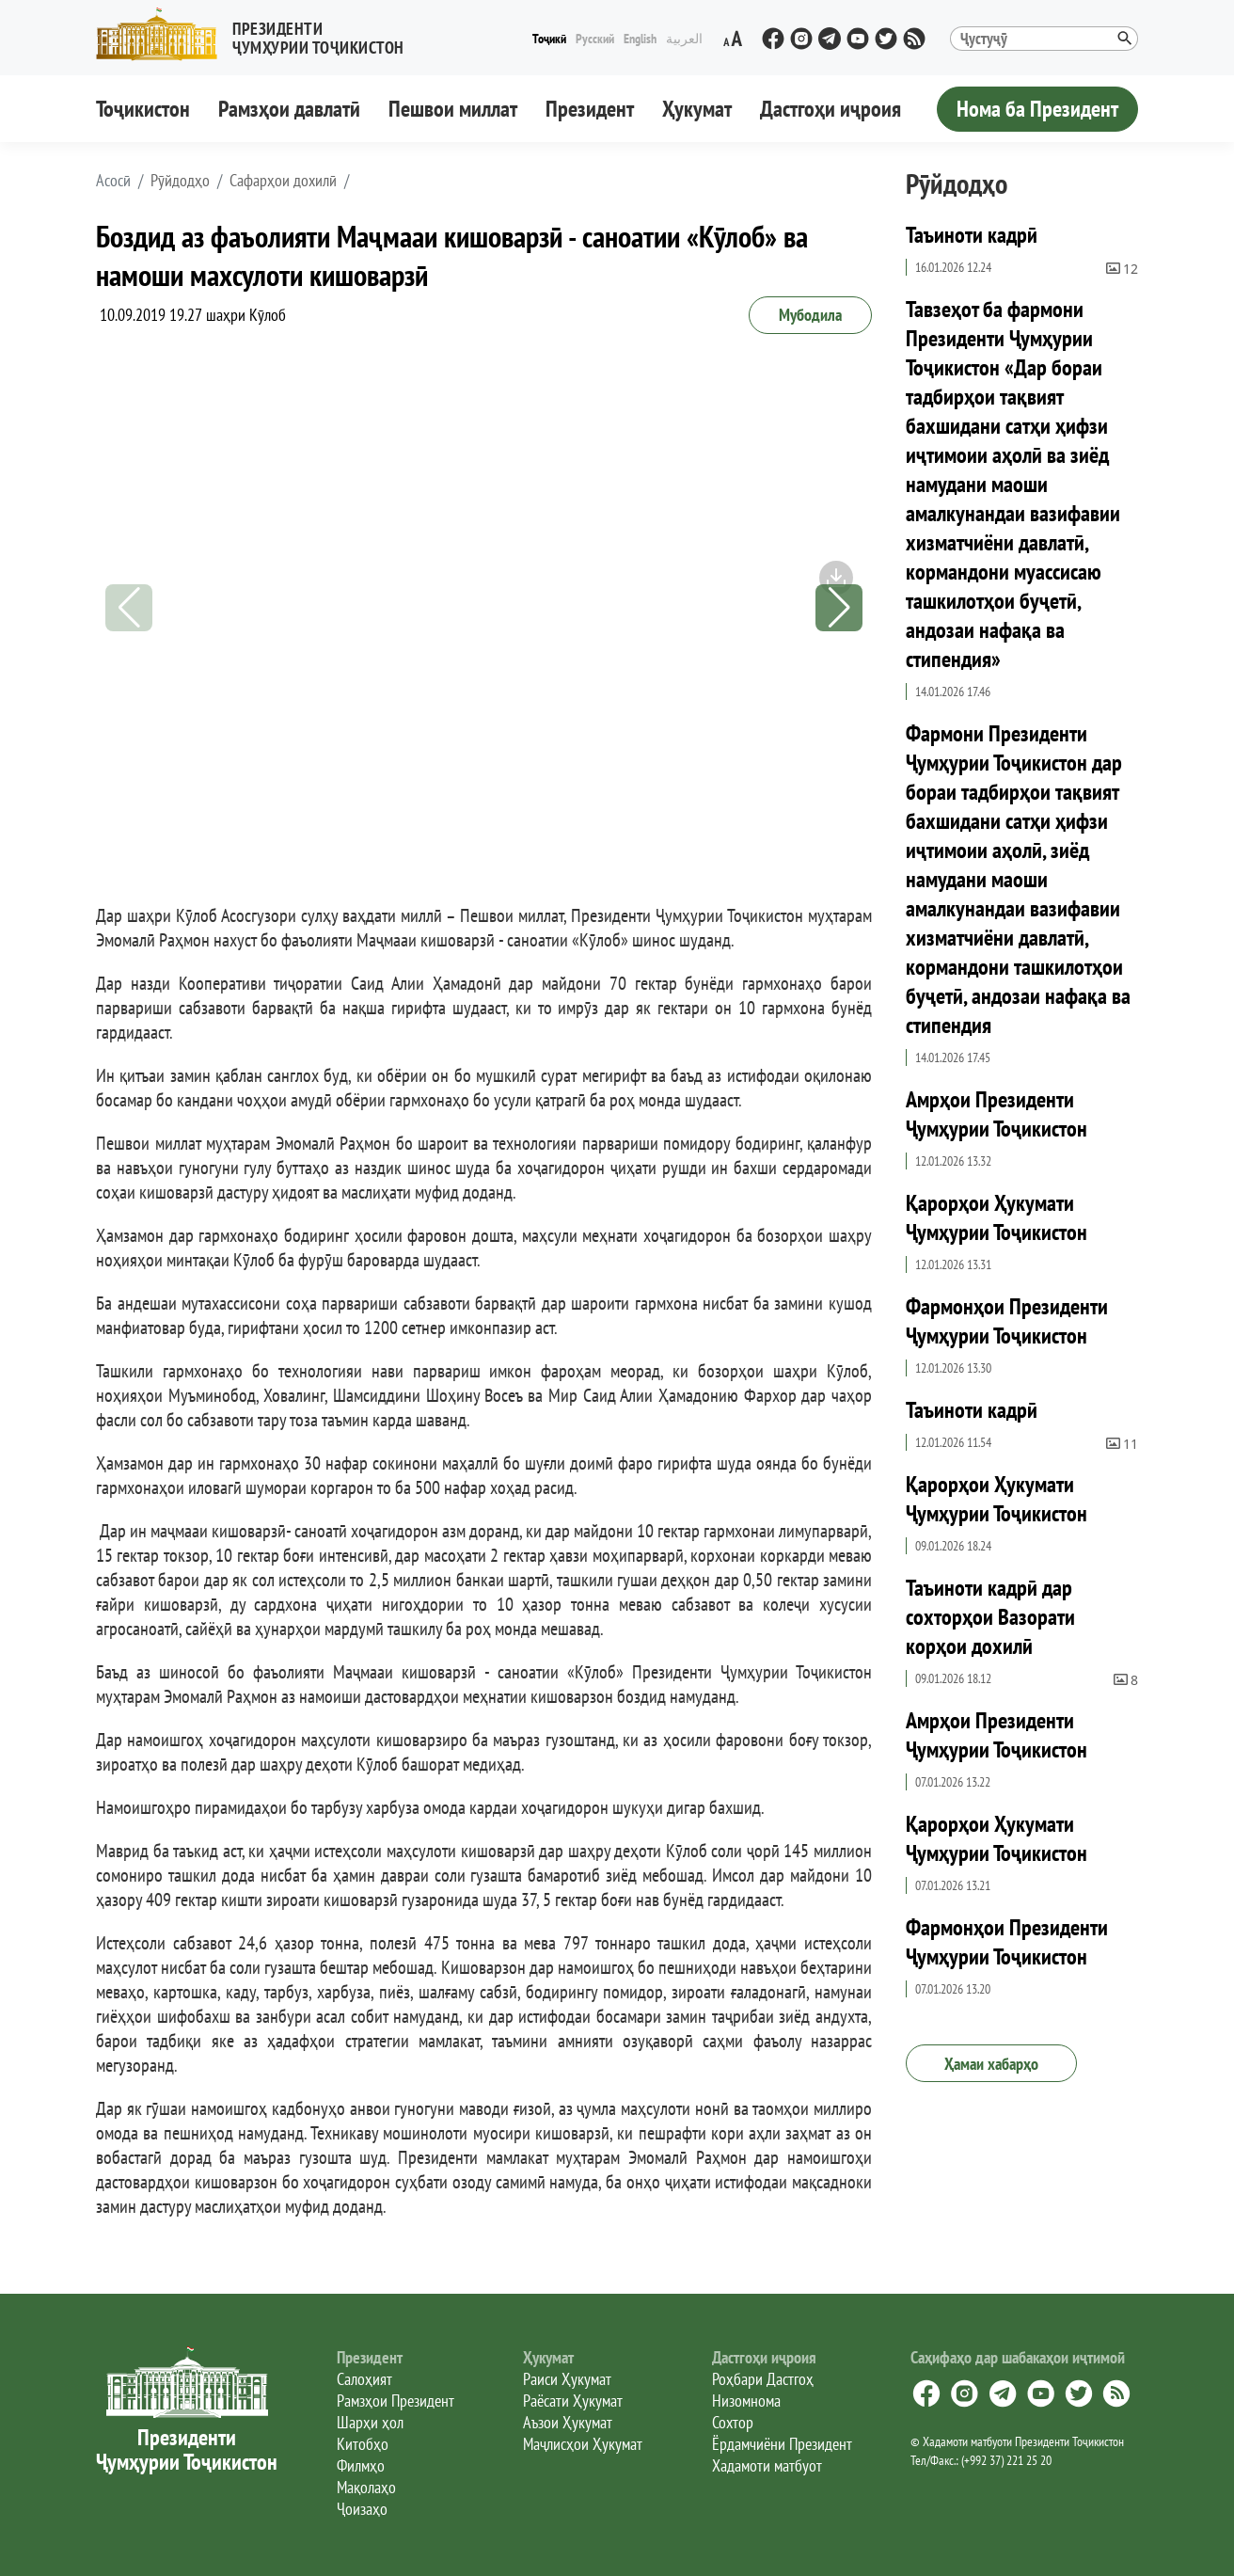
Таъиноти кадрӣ (971, 234)
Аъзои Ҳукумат (567, 2422)
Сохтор (732, 2422)
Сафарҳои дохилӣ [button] (283, 180)
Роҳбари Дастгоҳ (763, 2379)
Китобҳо (362, 2444)
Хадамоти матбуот (767, 2465)
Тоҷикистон (143, 108)
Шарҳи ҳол (370, 2422)
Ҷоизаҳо (362, 2509)
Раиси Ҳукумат (567, 2379)
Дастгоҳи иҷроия (830, 108)
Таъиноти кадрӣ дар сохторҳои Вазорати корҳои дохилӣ (990, 1617)
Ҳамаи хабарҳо (991, 2064)
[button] (257, 34)
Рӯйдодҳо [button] (180, 180)
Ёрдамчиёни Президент (782, 2444)
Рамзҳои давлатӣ (289, 108)
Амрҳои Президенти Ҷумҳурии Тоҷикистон (996, 1114)
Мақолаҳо (366, 2487)
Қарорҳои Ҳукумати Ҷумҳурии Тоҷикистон (996, 1217)
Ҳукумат (697, 108)
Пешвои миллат (452, 108)
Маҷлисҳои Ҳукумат (582, 2444)
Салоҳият (364, 2379)
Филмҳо (361, 2465)
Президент (590, 108)
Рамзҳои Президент (395, 2400)
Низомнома (746, 2400)
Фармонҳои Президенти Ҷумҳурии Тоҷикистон (1007, 1321)
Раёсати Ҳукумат (573, 2400)
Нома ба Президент (1037, 108)
